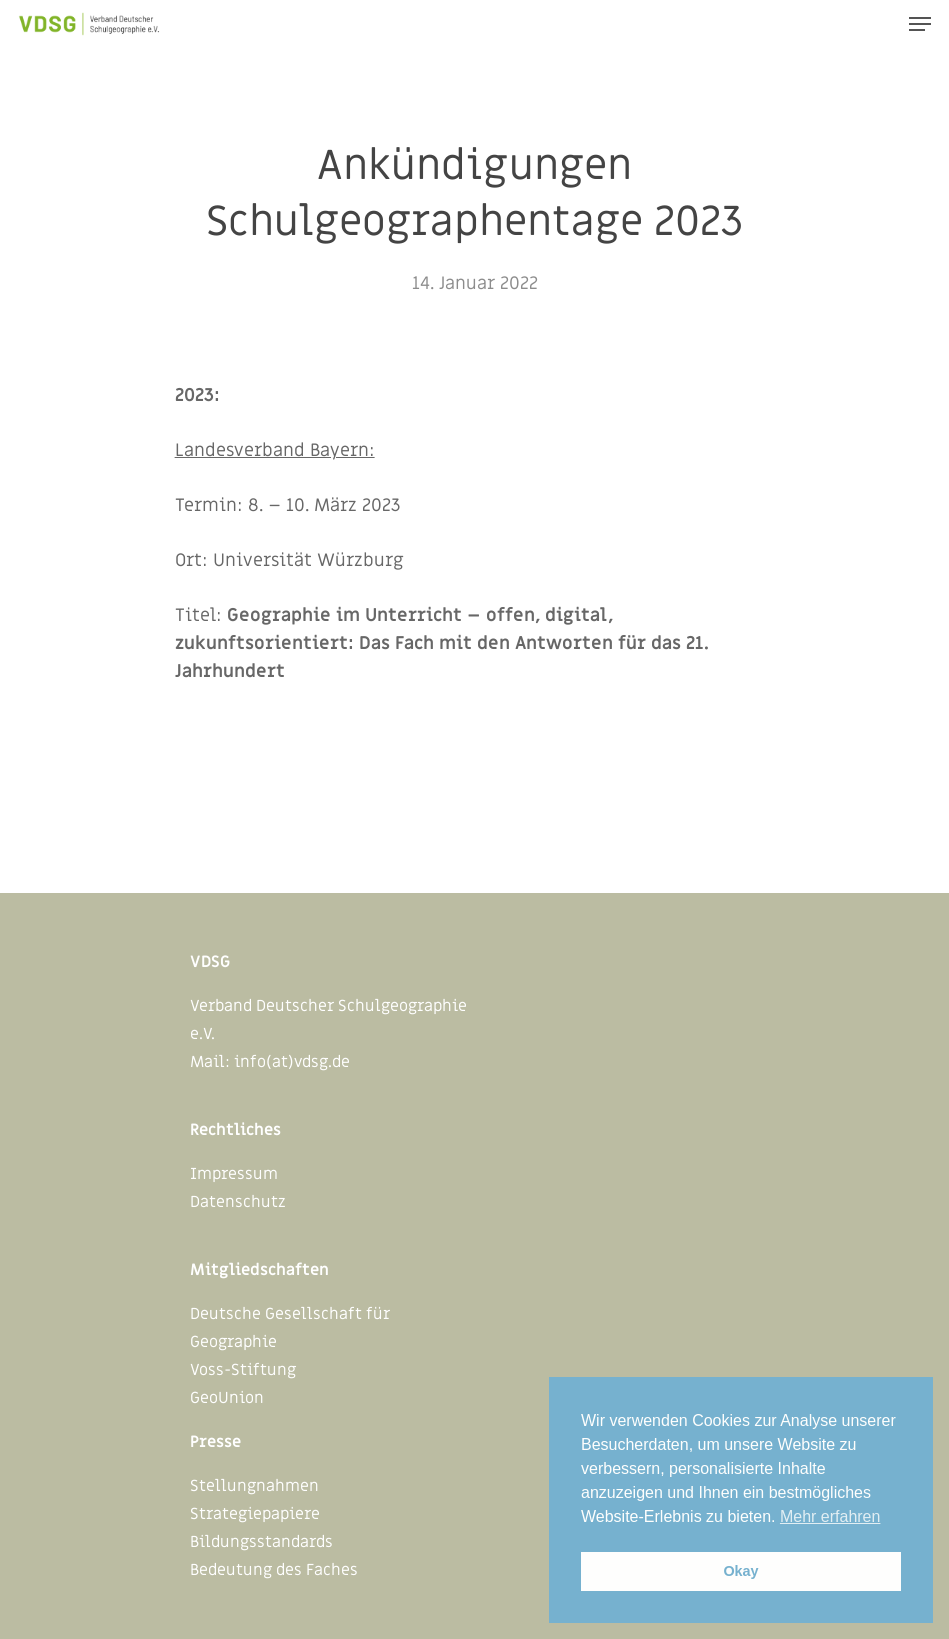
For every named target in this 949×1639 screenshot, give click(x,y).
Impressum (234, 1174)
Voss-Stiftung (243, 1370)
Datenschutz (238, 1202)
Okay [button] (740, 1571)
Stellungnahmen (254, 1486)
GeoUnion (227, 1398)
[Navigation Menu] (920, 24)
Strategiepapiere (255, 1514)
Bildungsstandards (261, 1542)
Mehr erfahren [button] (830, 1516)
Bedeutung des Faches (274, 1570)
